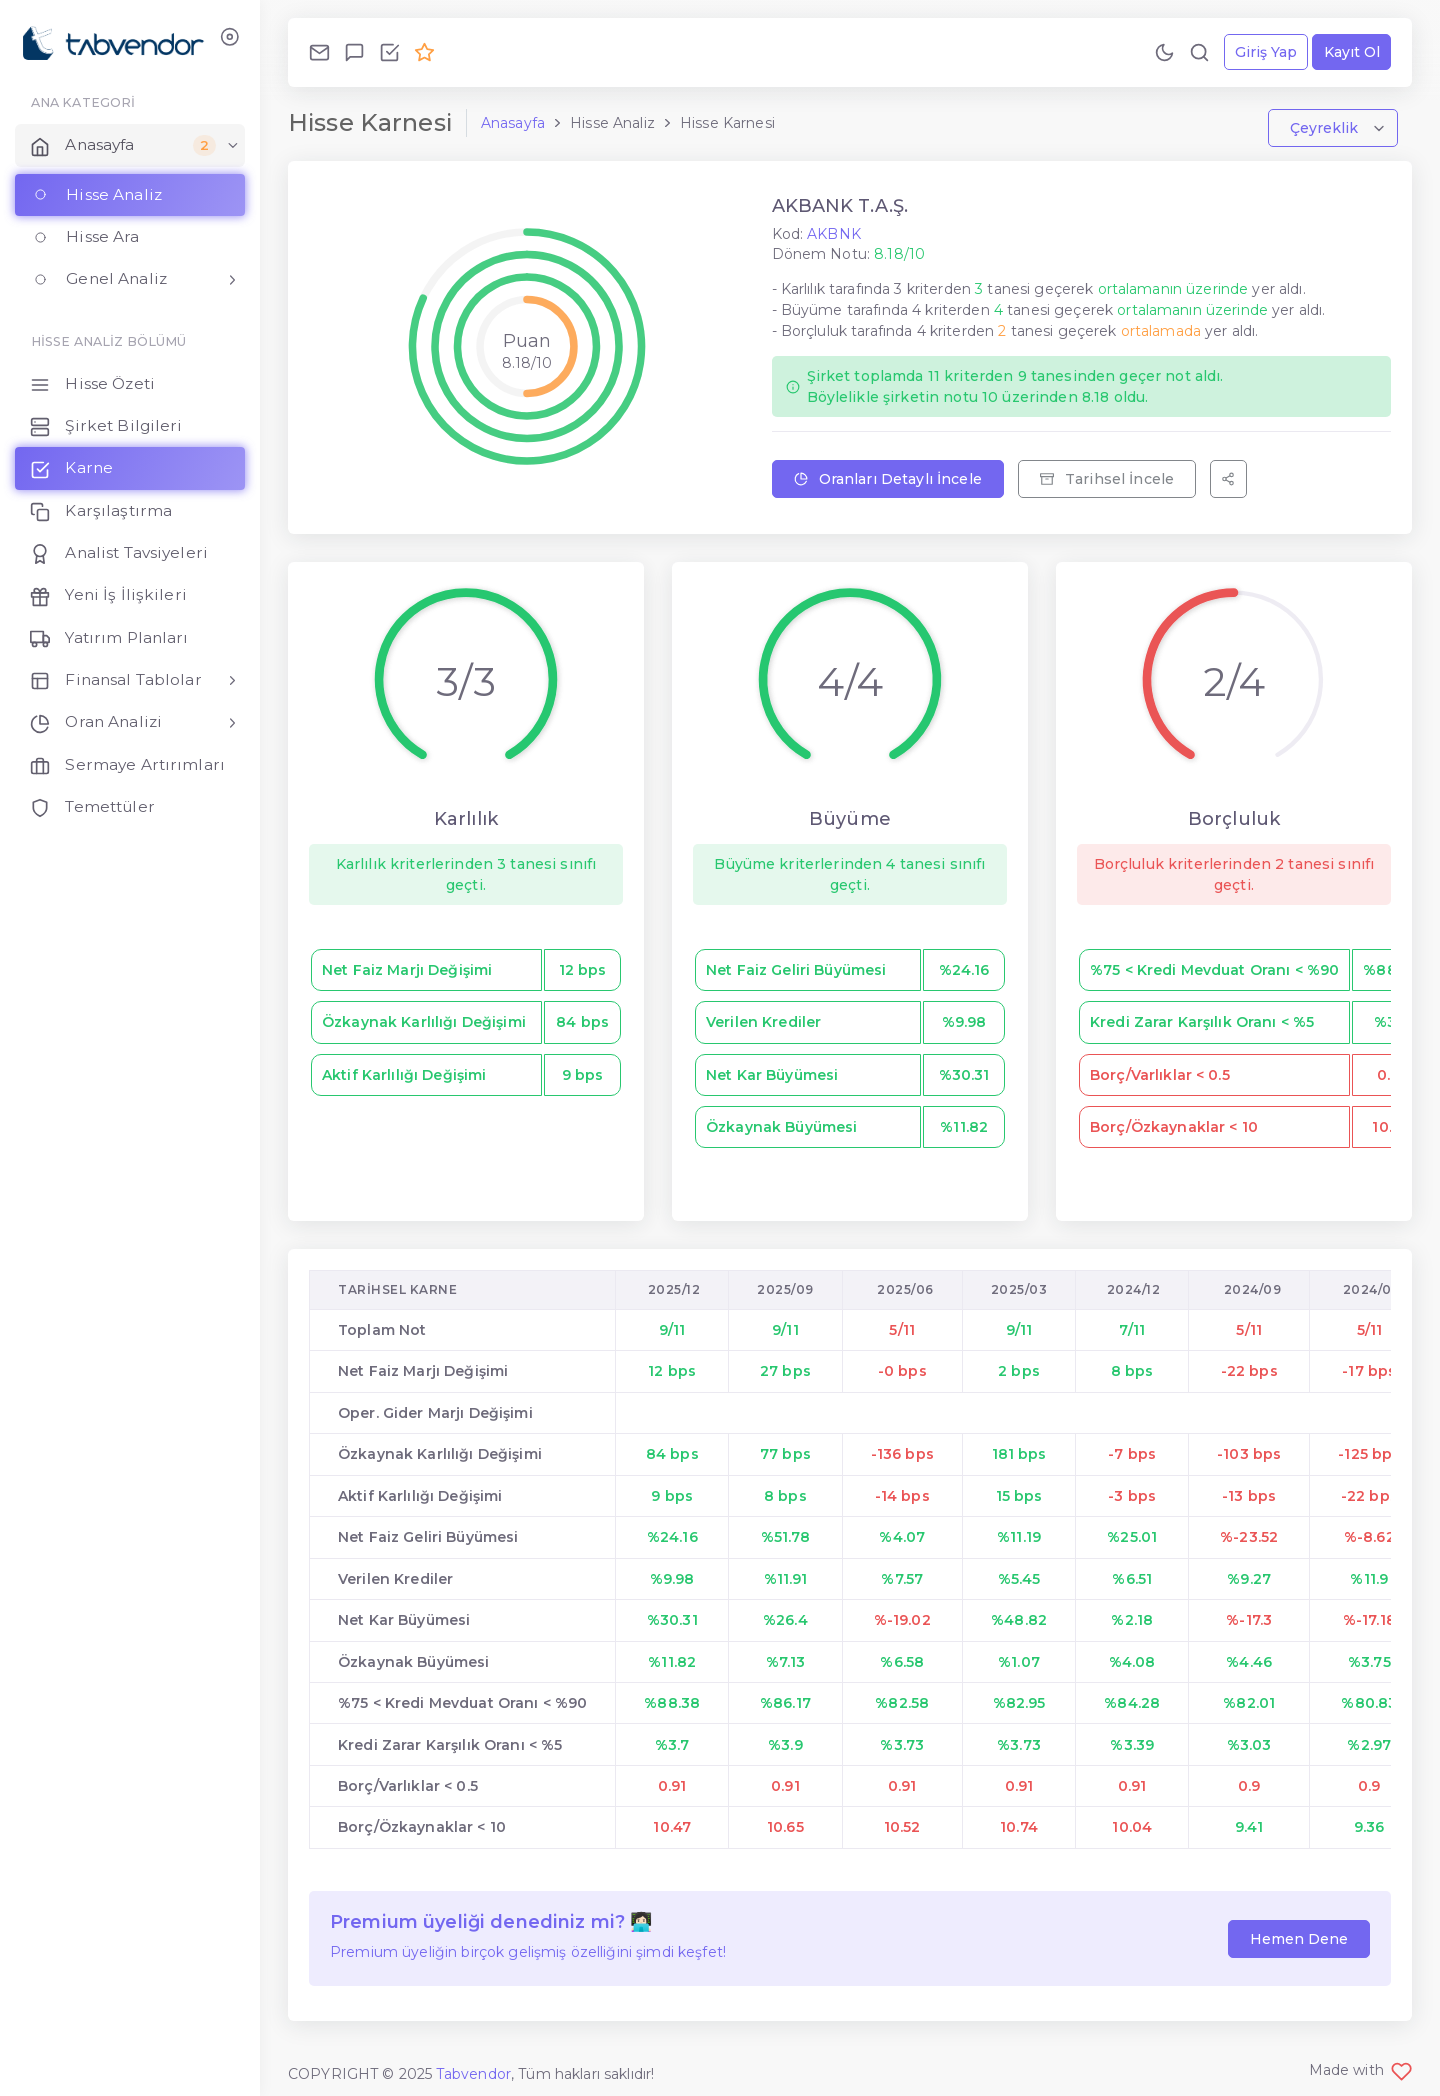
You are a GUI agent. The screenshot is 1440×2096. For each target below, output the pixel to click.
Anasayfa (513, 123)
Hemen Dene (1299, 1939)
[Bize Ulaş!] (319, 52)
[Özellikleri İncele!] (389, 52)
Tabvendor (473, 2074)
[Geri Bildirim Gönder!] (354, 52)
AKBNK (834, 234)
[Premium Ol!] (424, 52)
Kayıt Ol (1352, 52)
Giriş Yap (1266, 52)
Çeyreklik (1326, 128)
